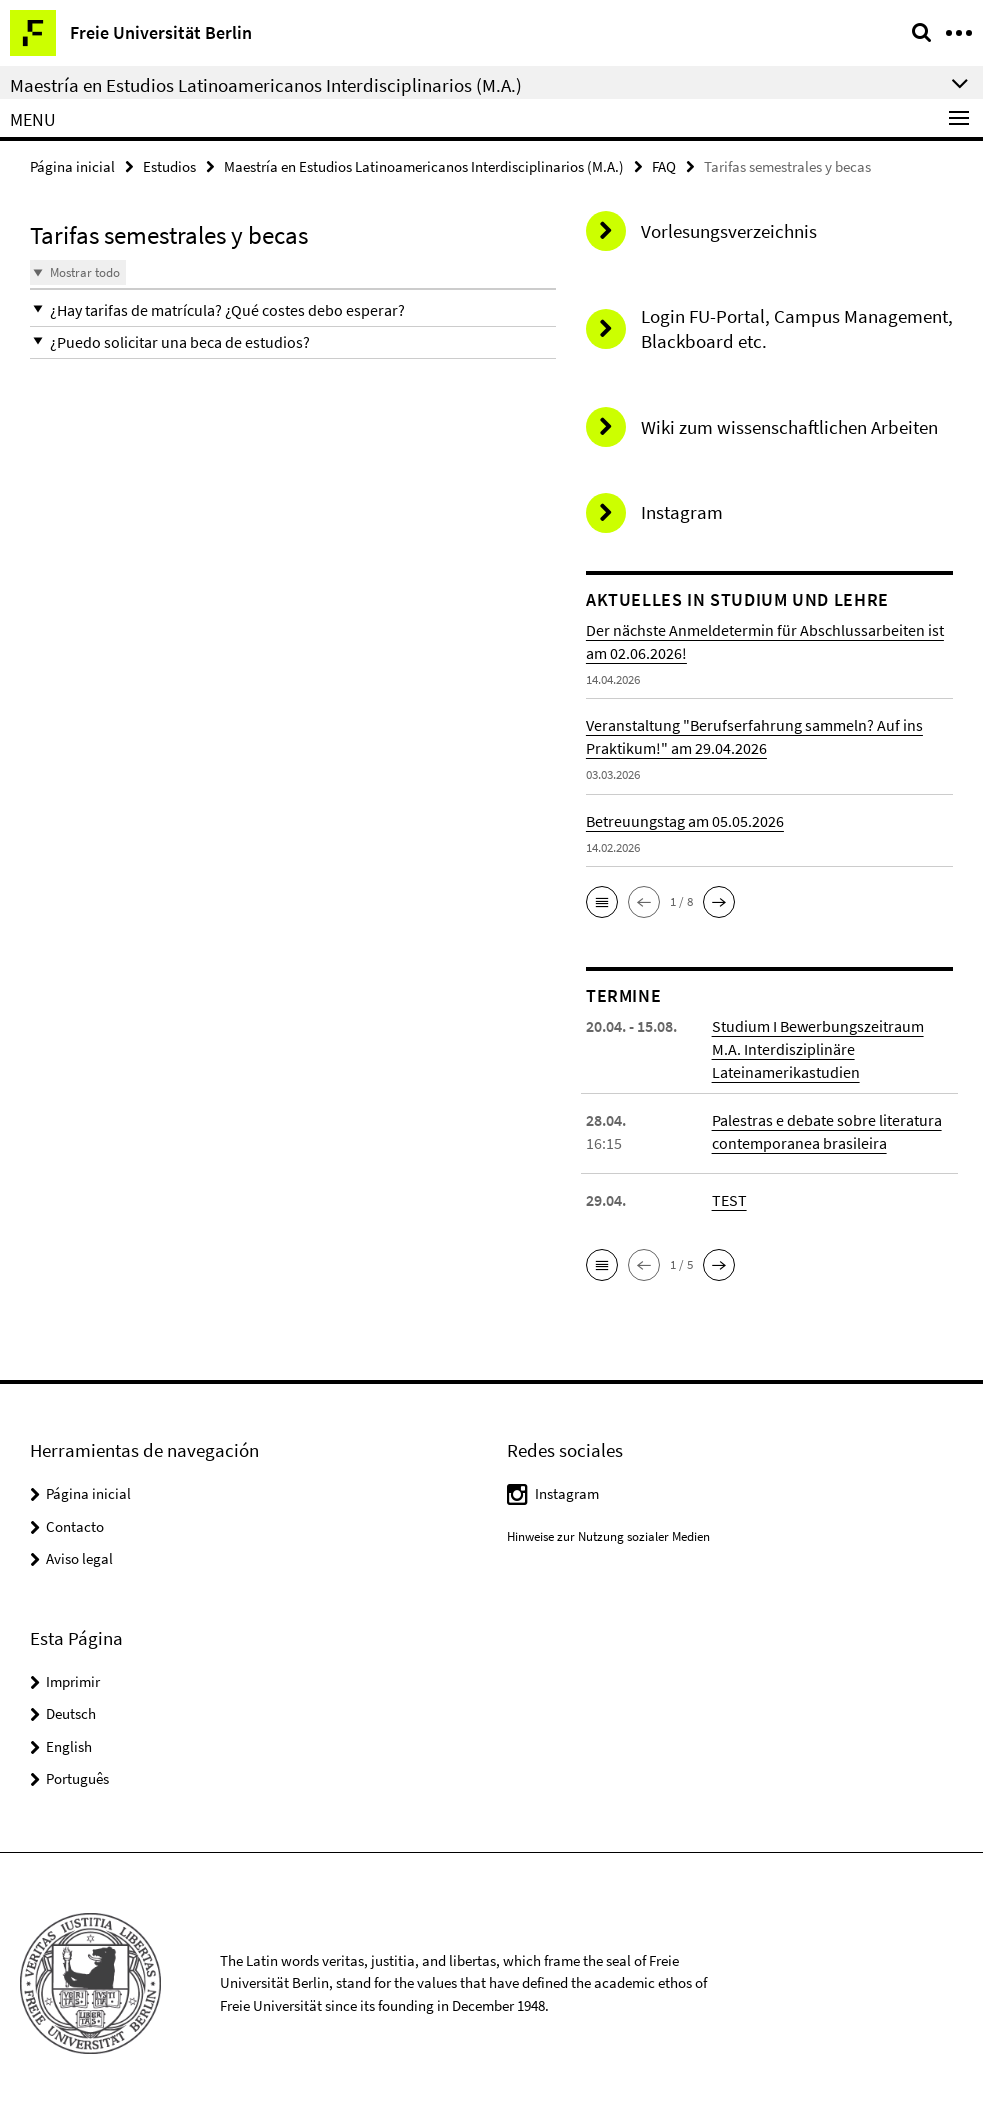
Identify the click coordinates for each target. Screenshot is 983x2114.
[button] (293, 310)
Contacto (75, 1526)
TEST (729, 1200)
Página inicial (72, 166)
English (69, 1746)
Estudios (169, 166)
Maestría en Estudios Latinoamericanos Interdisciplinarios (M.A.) (424, 166)
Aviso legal (79, 1558)
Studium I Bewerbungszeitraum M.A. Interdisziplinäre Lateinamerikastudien (818, 1049)
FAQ (664, 166)
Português (77, 1778)
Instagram (567, 1493)
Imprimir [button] (73, 1681)
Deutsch (71, 1713)
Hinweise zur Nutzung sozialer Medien (608, 1536)
